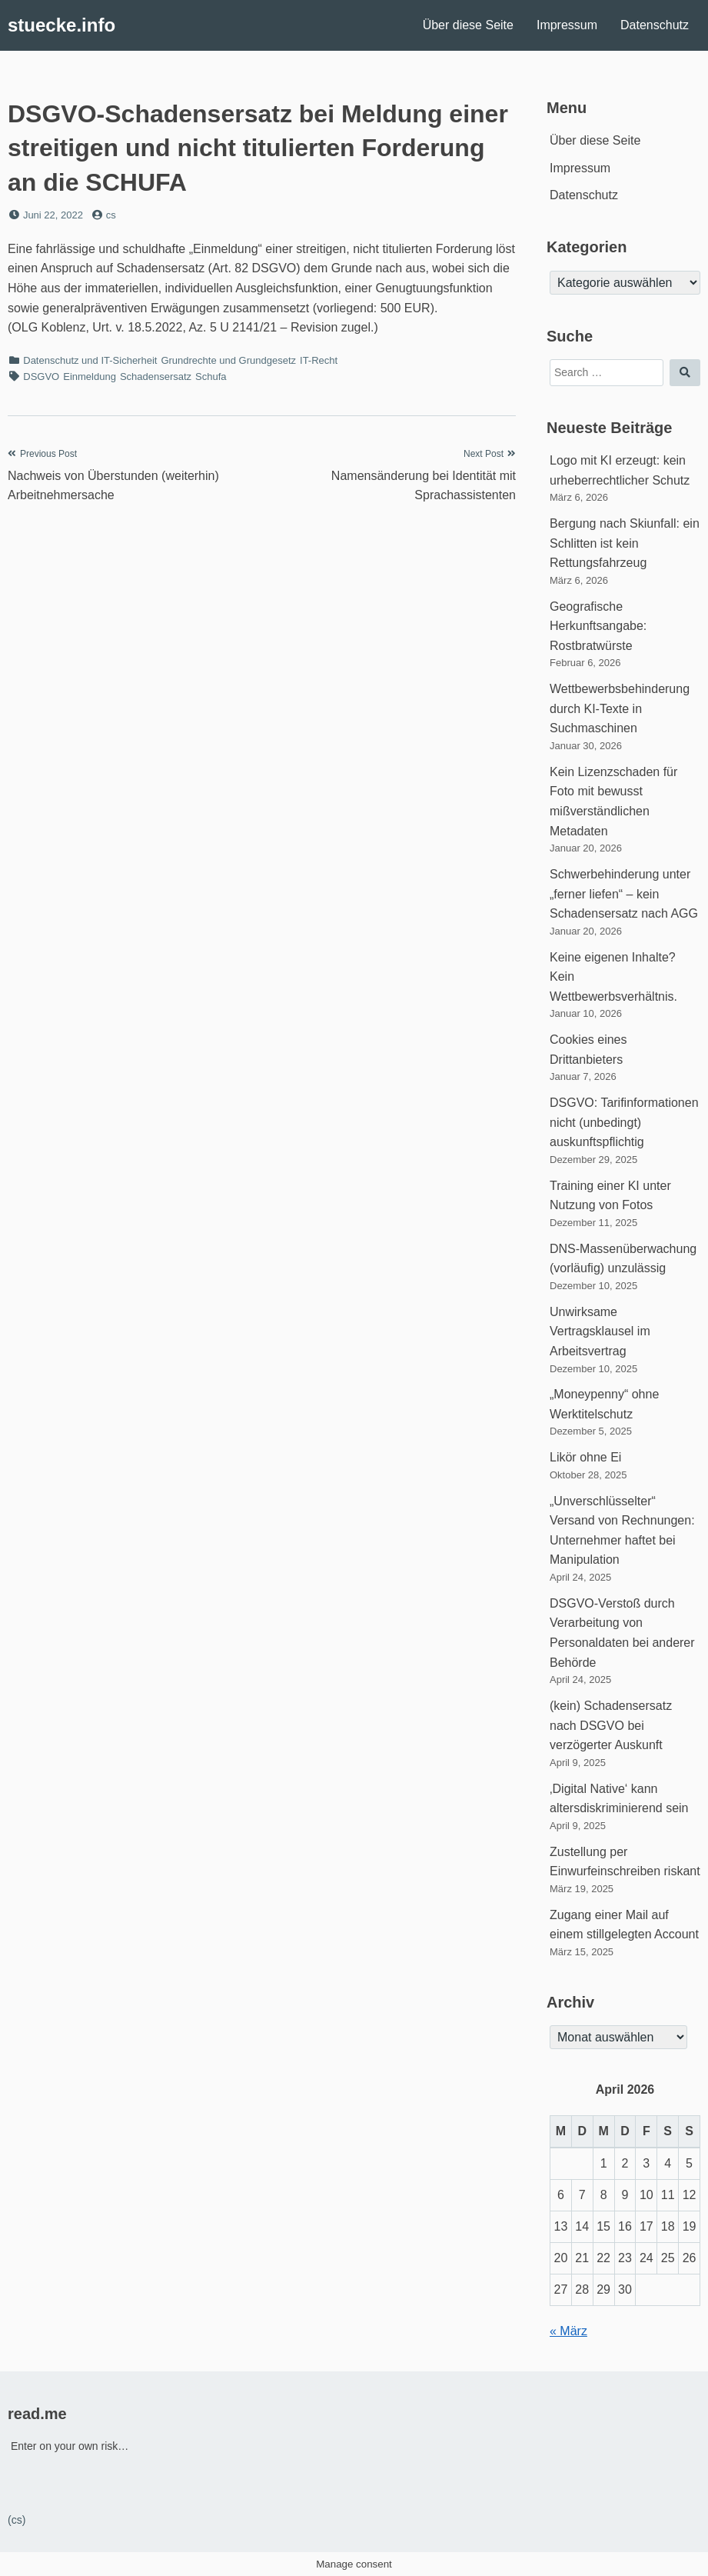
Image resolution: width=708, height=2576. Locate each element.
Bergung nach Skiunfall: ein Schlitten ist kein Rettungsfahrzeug (625, 543)
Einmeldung (89, 376)
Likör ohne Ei (585, 1457)
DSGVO (41, 376)
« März (568, 2331)
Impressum (567, 25)
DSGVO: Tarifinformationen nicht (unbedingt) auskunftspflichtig (624, 1122)
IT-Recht (318, 360)
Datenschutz (654, 25)
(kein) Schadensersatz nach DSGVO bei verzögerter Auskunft (611, 1725)
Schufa (210, 376)
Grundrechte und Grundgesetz (228, 360)
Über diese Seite (468, 25)
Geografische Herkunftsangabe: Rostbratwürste (598, 626)
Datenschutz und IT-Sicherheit (90, 360)
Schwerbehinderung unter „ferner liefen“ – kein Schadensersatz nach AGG (624, 894)
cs (111, 215)
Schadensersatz (155, 376)
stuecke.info (61, 25)
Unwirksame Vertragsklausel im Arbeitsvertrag (600, 1331)
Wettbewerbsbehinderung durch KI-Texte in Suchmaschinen (620, 708)
